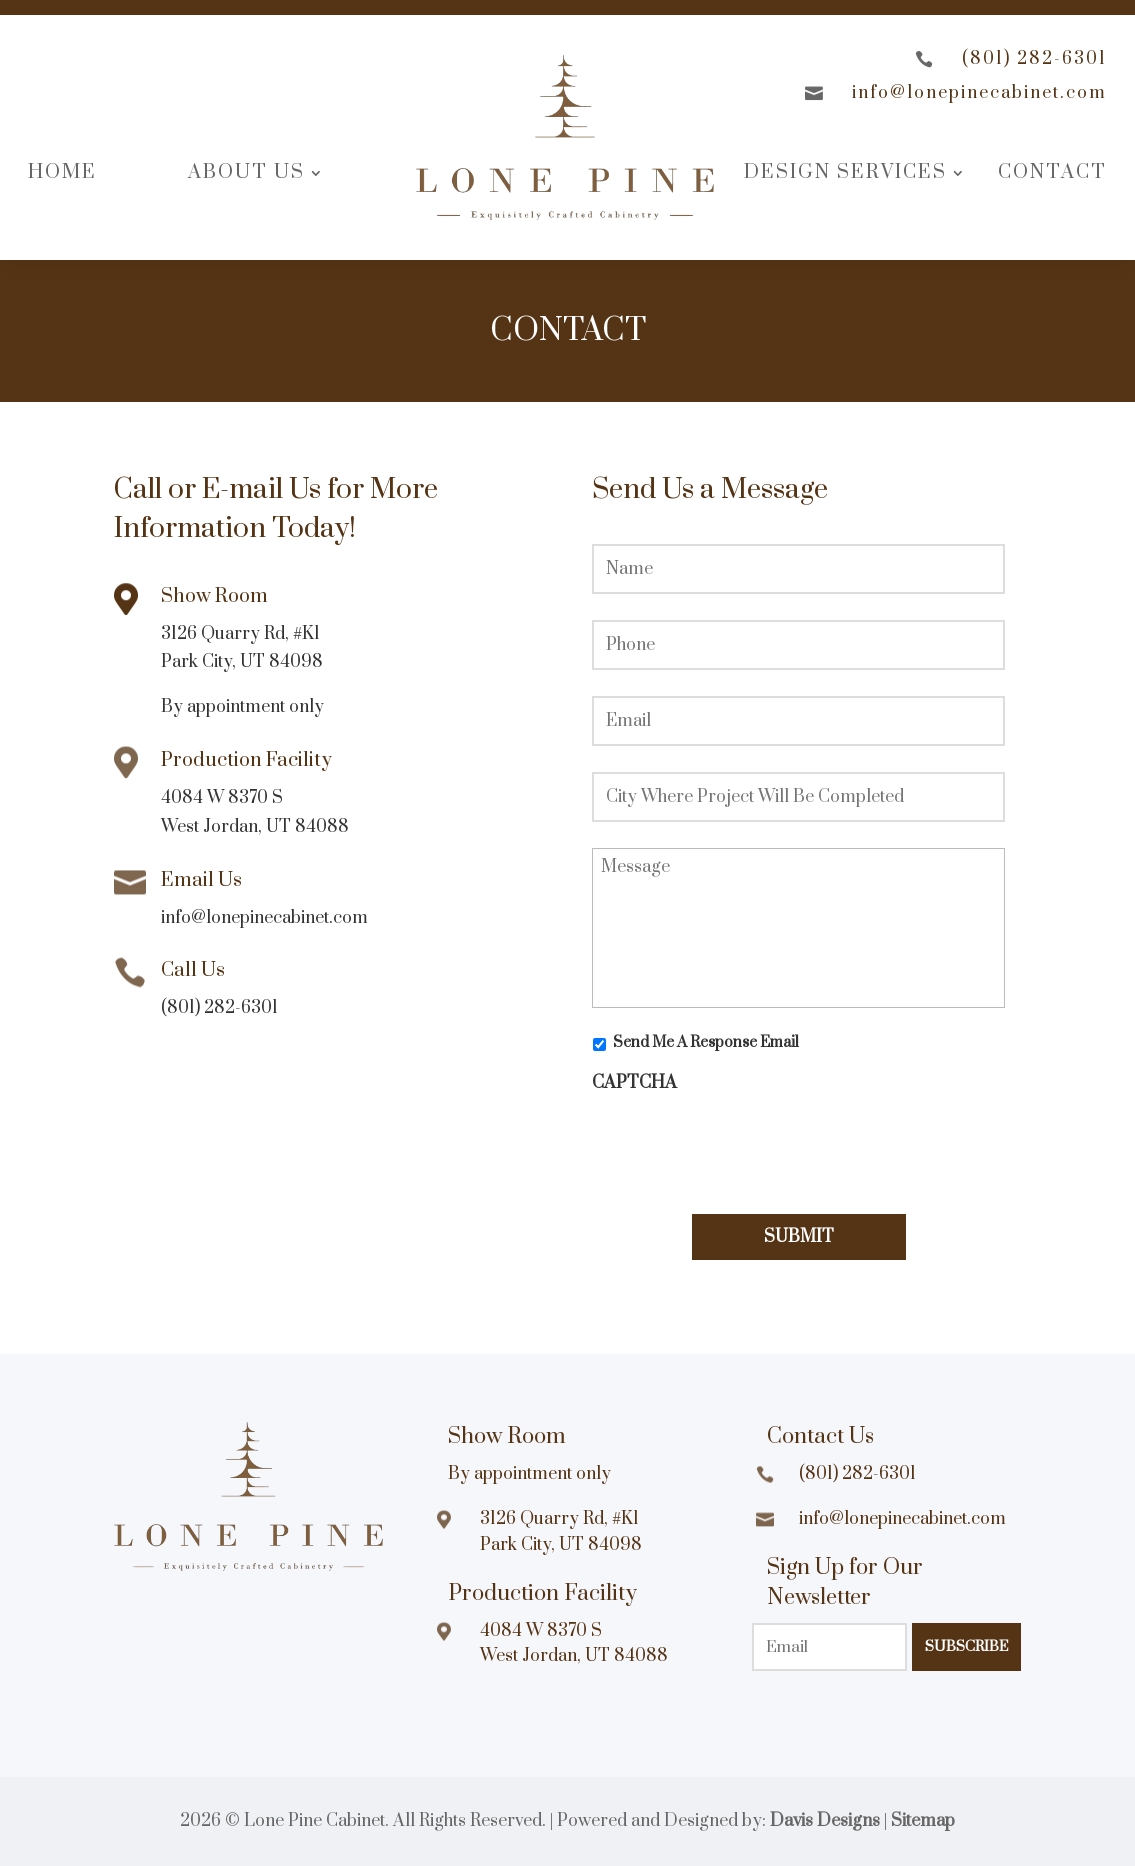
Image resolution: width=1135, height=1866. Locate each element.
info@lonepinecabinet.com (979, 93)
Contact (1052, 172)
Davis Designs (825, 1821)
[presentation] (744, 1143)
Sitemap (923, 1821)
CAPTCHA (634, 1083)
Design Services (845, 172)
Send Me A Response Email (706, 1042)
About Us (246, 172)
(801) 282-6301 (1034, 59)
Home (62, 172)
